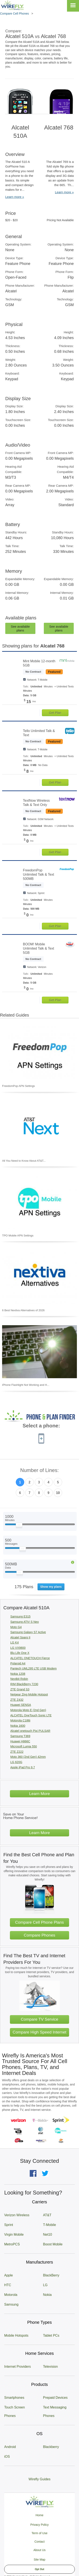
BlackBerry (51, 2275)
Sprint (8, 2225)
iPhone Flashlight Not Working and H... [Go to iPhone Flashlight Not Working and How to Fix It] (25, 1384)
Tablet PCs (51, 2335)
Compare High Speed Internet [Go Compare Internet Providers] (39, 2032)
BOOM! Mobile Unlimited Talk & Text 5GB (38, 948)
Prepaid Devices (55, 2397)
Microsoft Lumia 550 (23, 1746)
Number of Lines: (39, 1470)
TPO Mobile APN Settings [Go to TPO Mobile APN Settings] (17, 1235)
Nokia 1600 (17, 1725)
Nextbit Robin (19, 1679)
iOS (7, 2456)
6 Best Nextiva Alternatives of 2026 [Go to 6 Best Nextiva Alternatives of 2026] (23, 1310)
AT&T (47, 2215)
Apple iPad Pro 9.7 (22, 1767)
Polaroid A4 (17, 1663)
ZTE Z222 (16, 1751)
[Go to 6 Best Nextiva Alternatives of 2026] (39, 1277)
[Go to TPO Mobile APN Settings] (39, 1202)
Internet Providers (17, 2366)
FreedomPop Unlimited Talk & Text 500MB (38, 874)
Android (10, 2447)
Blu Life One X (19, 1653)
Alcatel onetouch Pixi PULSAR (30, 1730)
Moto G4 (16, 1627)
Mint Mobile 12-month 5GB (39, 663)
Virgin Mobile (14, 2234)
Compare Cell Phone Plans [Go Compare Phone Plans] (39, 1922)
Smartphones (14, 2397)
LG (45, 2285)
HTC (7, 2285)
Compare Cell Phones (14, 13)
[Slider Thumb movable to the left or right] (19, 1526)
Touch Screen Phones (14, 2412)
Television (50, 2366)
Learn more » (14, 197)
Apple (8, 2275)
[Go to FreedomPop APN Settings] (39, 1052)
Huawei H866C (20, 1741)
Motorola (10, 2295)
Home (39, 2515)
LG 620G (16, 1762)
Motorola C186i (20, 1720)
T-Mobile (49, 2225)
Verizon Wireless (16, 2215)
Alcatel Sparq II (20, 1637)
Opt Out (39, 2569)
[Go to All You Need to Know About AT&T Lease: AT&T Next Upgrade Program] (39, 1127)
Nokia (47, 2295)
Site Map (39, 2559)
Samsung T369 (20, 1736)
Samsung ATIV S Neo (24, 1621)
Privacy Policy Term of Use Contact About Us (39, 2537)
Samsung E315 (20, 1616)
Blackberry (51, 2447)
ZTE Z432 (16, 1699)
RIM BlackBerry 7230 (24, 1684)
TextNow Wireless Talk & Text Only (36, 803)
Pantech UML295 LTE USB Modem (33, 1668)
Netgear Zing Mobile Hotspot (29, 1694)
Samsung (11, 2304)
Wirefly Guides (39, 2479)
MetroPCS (12, 2244)
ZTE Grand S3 (19, 1689)
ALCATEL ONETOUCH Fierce (30, 1658)
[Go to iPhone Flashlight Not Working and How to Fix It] (39, 1351)
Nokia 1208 (17, 1673)
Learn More (39, 1793)
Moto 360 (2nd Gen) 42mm (28, 1756)
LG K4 (14, 1642)
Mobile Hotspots (16, 2335)
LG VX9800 (17, 1647)
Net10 (47, 2234)
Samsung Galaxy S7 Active (28, 1632)
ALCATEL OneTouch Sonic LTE (31, 1715)
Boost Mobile (53, 2244)
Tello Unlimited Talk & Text (39, 733)
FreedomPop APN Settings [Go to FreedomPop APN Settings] (18, 1086)
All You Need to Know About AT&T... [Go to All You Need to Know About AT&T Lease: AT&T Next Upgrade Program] (24, 1160)
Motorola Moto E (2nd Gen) (28, 1710)
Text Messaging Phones (54, 2412)
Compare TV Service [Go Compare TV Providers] (39, 2019)
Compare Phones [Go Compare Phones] (39, 1935)
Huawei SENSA (20, 1704)
